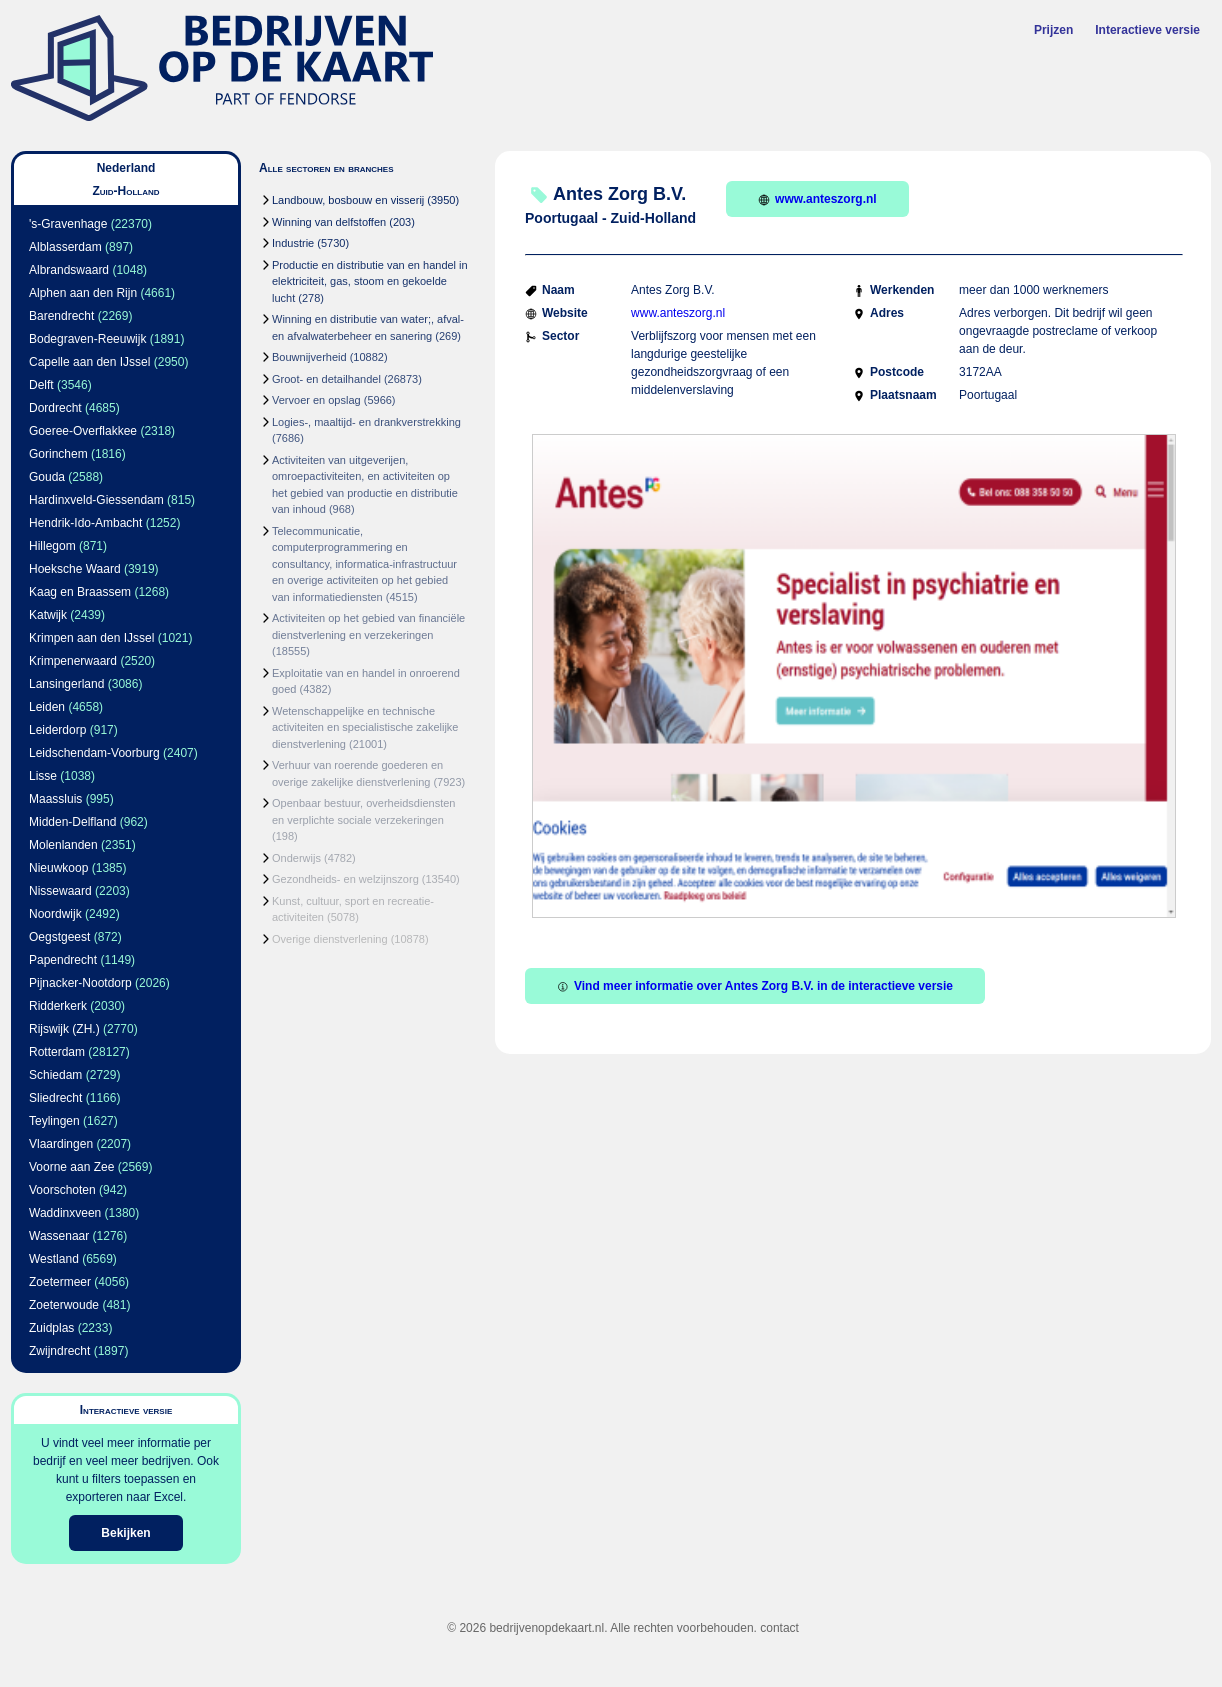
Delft (41, 385)
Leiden (47, 707)
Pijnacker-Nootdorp (80, 983)
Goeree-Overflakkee (83, 431)
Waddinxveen (65, 1213)
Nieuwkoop (58, 868)
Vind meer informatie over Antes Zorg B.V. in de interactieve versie (755, 986)
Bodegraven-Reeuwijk (87, 339)
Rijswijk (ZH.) (64, 1029)
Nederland (126, 168)
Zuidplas (51, 1328)
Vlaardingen (61, 1144)
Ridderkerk (58, 1006)
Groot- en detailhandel (326, 379)
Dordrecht (55, 408)
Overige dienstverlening (330, 939)
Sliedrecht (55, 1098)
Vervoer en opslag (316, 400)
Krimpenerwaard (73, 661)
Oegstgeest (59, 937)
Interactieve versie (1147, 30)
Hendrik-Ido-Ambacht (85, 523)
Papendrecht (63, 960)
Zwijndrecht (59, 1351)
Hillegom (52, 546)
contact (779, 1628)
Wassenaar (59, 1236)
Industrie (293, 243)
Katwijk (48, 615)
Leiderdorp (57, 730)
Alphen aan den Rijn (83, 293)
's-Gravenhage (68, 224)
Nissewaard (60, 891)
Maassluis (55, 799)
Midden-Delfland (72, 822)
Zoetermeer (60, 1282)
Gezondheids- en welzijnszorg (345, 879)
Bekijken (125, 1533)
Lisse (43, 776)
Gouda (47, 477)
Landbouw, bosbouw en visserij (348, 200)
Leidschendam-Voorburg (94, 753)
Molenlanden (63, 845)
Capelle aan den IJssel (89, 362)
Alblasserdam (65, 247)
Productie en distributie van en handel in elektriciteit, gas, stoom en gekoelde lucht (370, 281)
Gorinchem (58, 454)
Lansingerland (66, 684)
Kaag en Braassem (80, 592)
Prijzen (1053, 30)
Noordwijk (55, 914)
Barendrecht (61, 316)
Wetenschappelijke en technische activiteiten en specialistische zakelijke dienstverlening (365, 727)
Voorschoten (62, 1190)
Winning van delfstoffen (329, 222)
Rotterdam (57, 1052)
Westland (54, 1259)
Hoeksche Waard (75, 569)
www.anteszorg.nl (817, 199)
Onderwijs (296, 858)
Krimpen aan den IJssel (91, 638)
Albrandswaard (69, 270)
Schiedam (55, 1075)
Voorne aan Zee (71, 1167)
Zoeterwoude (64, 1305)
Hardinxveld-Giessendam (96, 500)
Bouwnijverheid (309, 357)
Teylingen (54, 1121)
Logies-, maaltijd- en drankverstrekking (366, 422)
